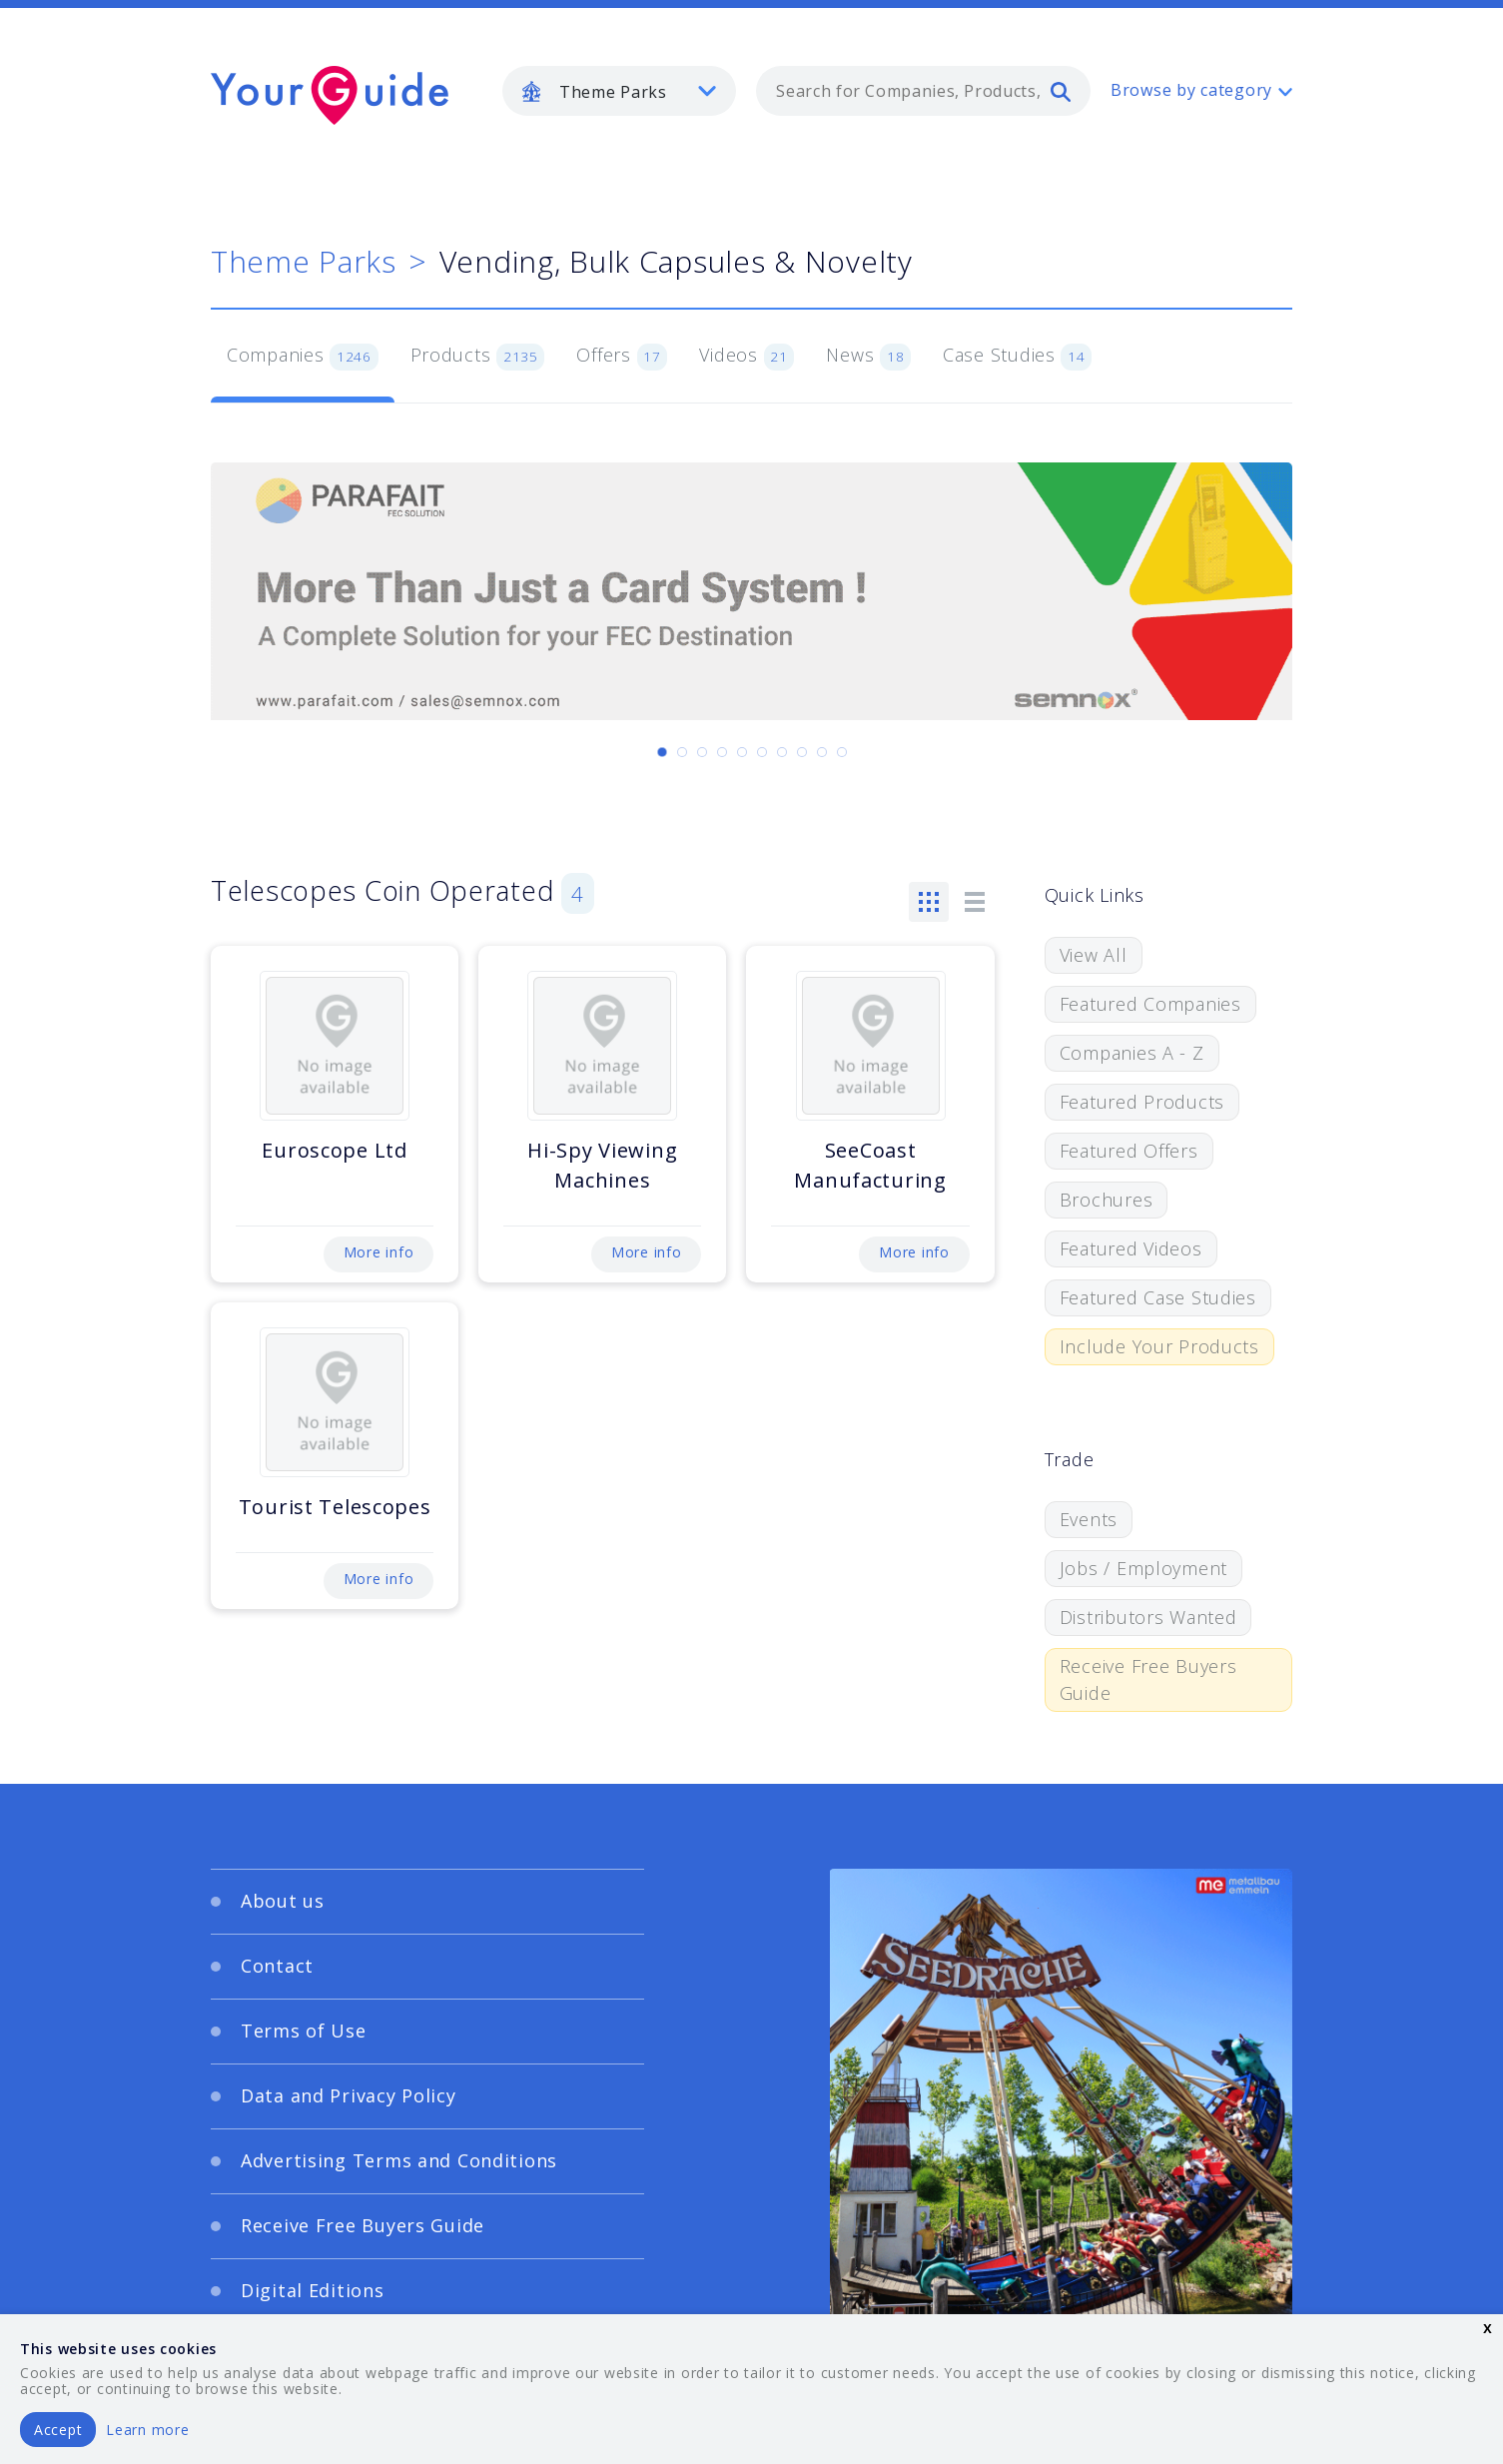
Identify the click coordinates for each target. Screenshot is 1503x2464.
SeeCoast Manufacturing (870, 1165)
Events (1089, 1519)
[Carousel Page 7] (782, 752)
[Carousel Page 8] (802, 752)
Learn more (147, 2429)
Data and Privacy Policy (348, 2095)
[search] (1061, 91)
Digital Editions (312, 2290)
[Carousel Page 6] (762, 752)
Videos (746, 357)
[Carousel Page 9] (822, 752)
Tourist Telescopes (335, 1506)
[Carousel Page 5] (742, 752)
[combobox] (923, 91)
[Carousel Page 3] (702, 752)
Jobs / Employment (1143, 1568)
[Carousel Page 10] (842, 752)
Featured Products (1142, 1102)
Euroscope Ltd (334, 1150)
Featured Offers (1129, 1151)
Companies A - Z (1132, 1053)
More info (378, 1251)
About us (283, 1901)
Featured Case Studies (1158, 1297)
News (868, 357)
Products (477, 357)
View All (1093, 955)
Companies (302, 357)
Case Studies (1017, 357)
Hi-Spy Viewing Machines (602, 1165)
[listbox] (619, 91)
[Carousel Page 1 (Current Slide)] (662, 752)
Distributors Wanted (1148, 1617)
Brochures (1106, 1200)
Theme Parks (303, 261)
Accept (58, 2429)
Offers (621, 357)
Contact (277, 1966)
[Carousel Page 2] (682, 752)
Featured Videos (1131, 1248)
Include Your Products (1159, 1346)
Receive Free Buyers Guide (1148, 1679)
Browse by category (1191, 90)
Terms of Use (304, 2031)
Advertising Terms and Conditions (399, 2160)
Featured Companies (1150, 1004)
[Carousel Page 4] (722, 752)
